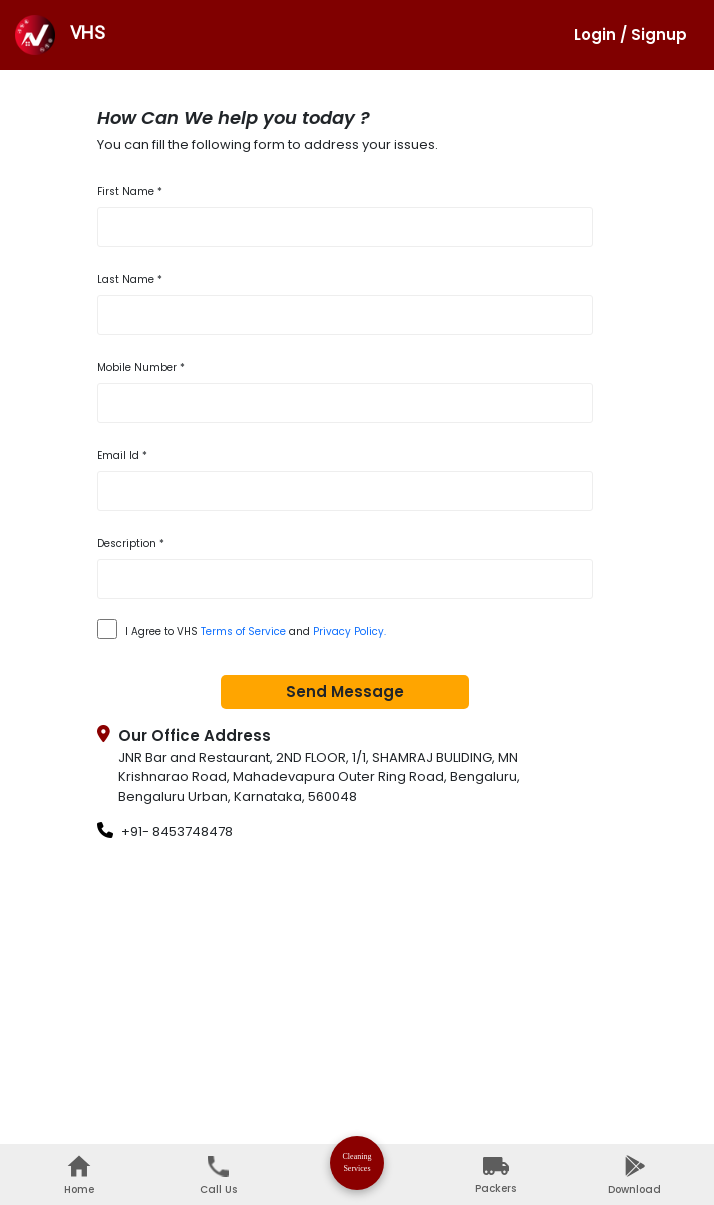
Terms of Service (243, 631)
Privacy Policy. (349, 631)
